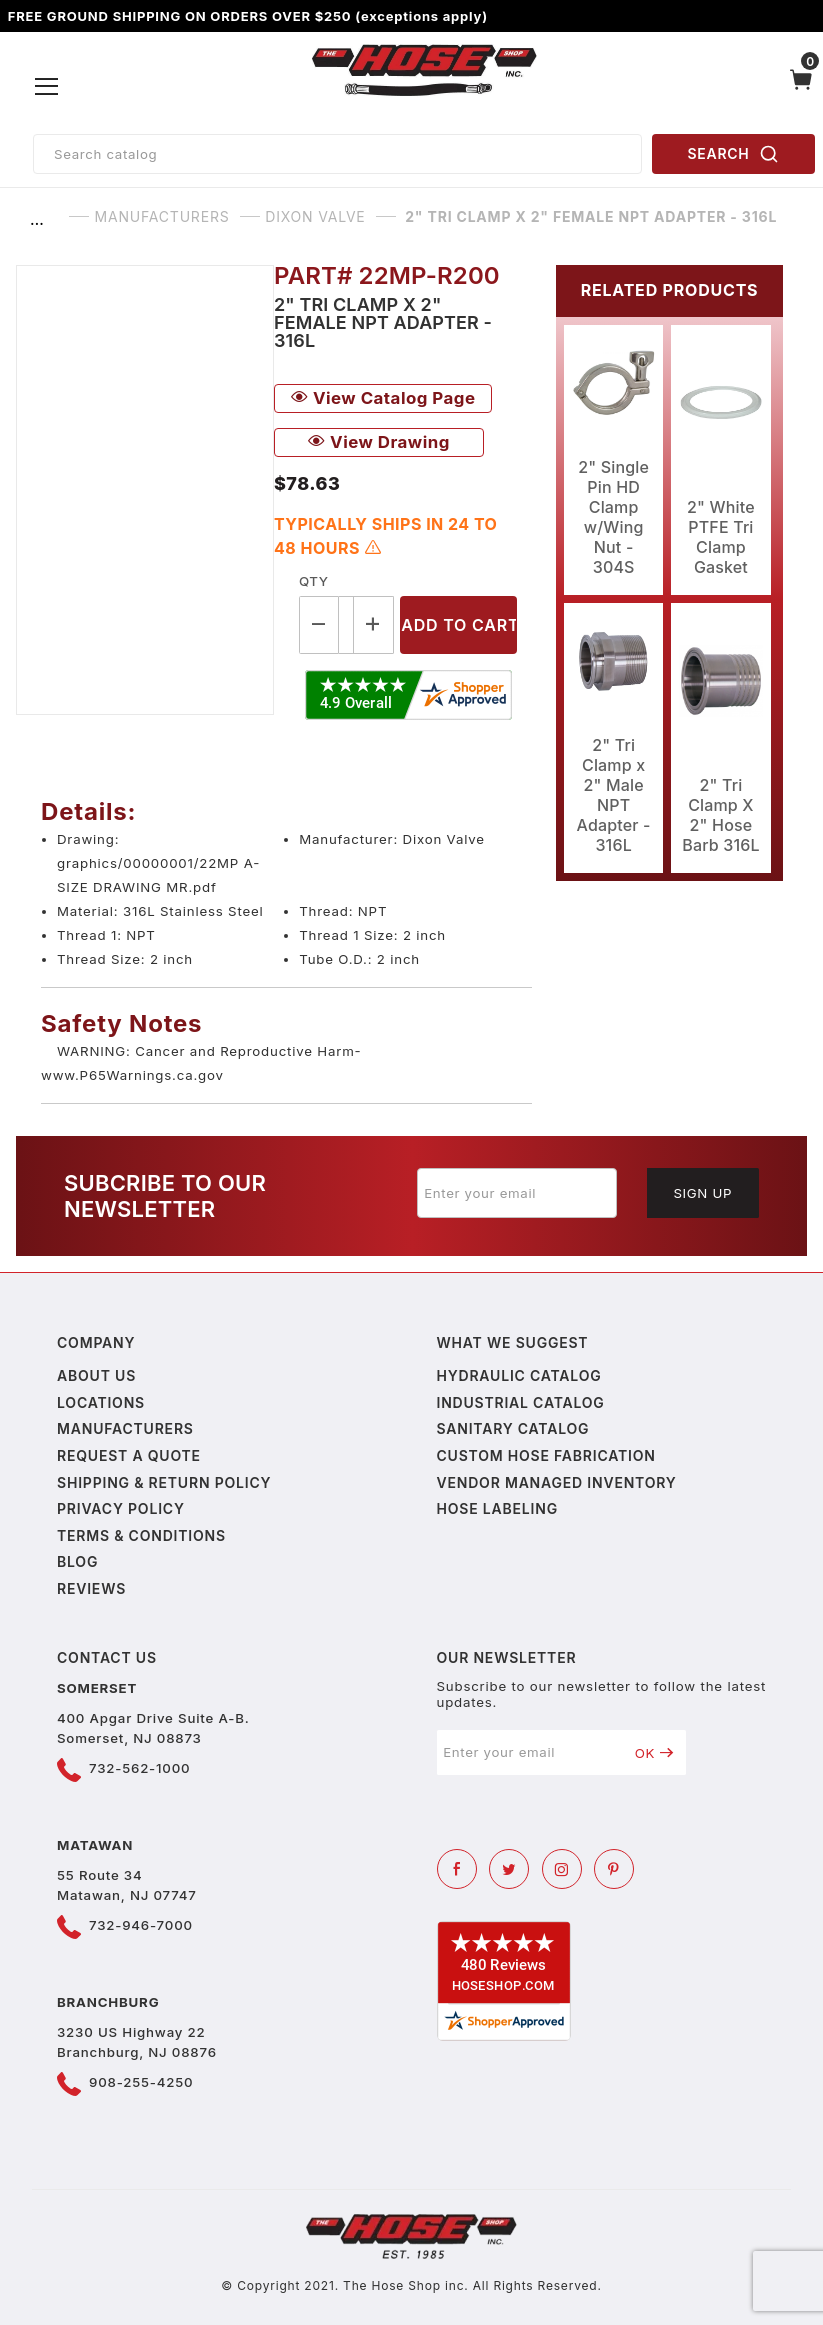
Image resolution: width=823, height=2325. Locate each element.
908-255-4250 (141, 2082)
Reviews (91, 1588)
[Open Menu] (47, 87)
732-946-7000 (141, 1925)
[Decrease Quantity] (319, 624)
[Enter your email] (517, 1193)
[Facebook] (457, 1869)
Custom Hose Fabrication (546, 1455)
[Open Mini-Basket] (801, 87)
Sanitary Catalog (513, 1428)
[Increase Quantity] (374, 624)
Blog (77, 1561)
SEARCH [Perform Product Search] (734, 154)
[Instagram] (562, 1869)
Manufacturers (125, 1428)
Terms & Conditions (141, 1535)
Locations (101, 1402)
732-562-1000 (139, 1768)
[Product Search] (337, 154)
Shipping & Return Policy (164, 1482)
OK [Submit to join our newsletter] (654, 1753)
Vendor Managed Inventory (557, 1482)
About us (96, 1375)
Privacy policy (121, 1508)
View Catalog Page (383, 398)
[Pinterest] (614, 1869)
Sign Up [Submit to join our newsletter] (702, 1193)
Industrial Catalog (521, 1402)
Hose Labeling (497, 1508)
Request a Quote (129, 1455)
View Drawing (379, 442)
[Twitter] (509, 1869)
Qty (313, 581)
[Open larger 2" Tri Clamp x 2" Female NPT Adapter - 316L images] (145, 490)
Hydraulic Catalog (519, 1375)
